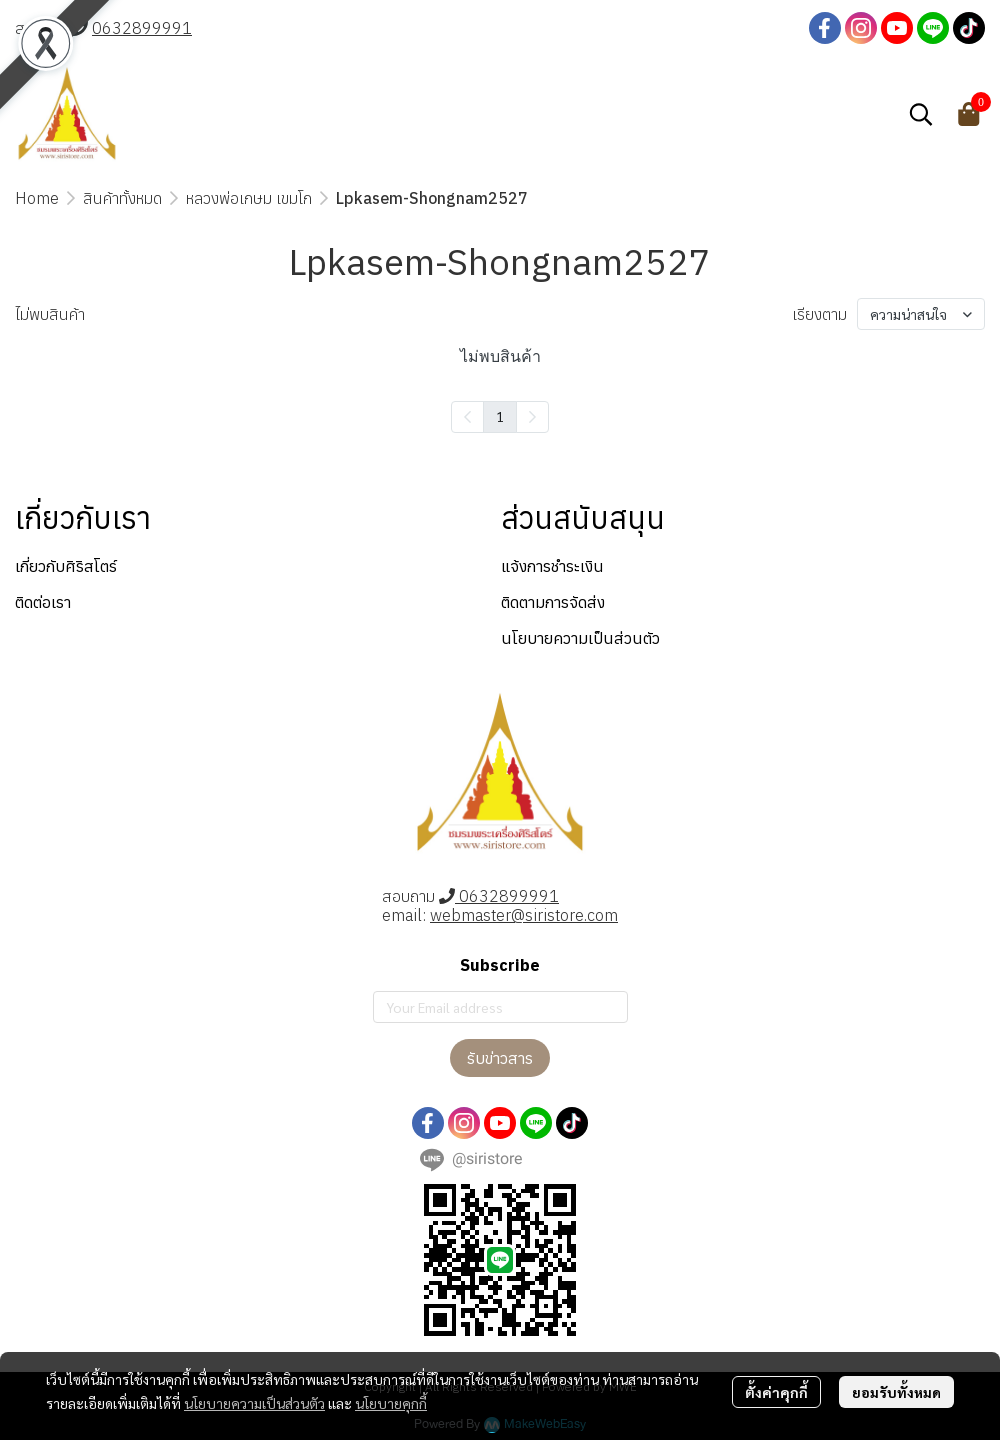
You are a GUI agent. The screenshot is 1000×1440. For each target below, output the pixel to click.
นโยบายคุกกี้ (391, 1403)
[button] (921, 114)
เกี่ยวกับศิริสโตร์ (66, 566)
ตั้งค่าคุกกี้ (776, 1392)
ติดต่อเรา (43, 602)
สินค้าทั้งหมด (122, 198)
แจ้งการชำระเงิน (552, 566)
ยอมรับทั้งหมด (896, 1392)
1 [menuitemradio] (500, 416)
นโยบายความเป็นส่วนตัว (254, 1403)
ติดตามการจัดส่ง (553, 602)
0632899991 (142, 28)
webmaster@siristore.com (524, 915)
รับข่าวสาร (500, 1058)
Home (37, 198)
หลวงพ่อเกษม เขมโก (249, 198)
